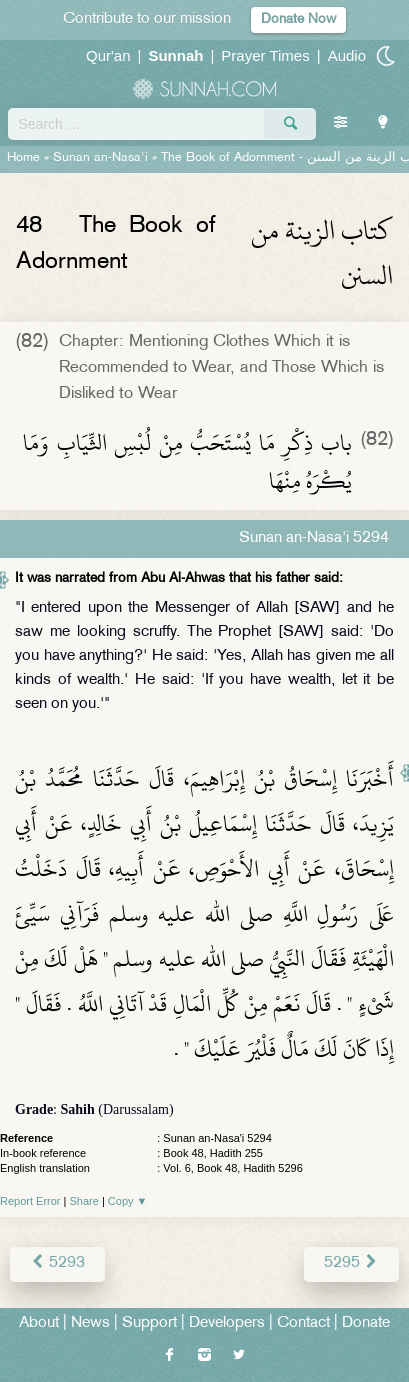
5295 (351, 1263)
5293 (57, 1263)
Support (149, 1323)
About (39, 1323)
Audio (347, 55)
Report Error (30, 1201)
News (90, 1323)
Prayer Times (265, 55)
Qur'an (108, 55)
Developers (227, 1323)
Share (84, 1201)
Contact (303, 1323)
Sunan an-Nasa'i (100, 158)
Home (23, 158)
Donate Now (298, 19)
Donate (366, 1323)
